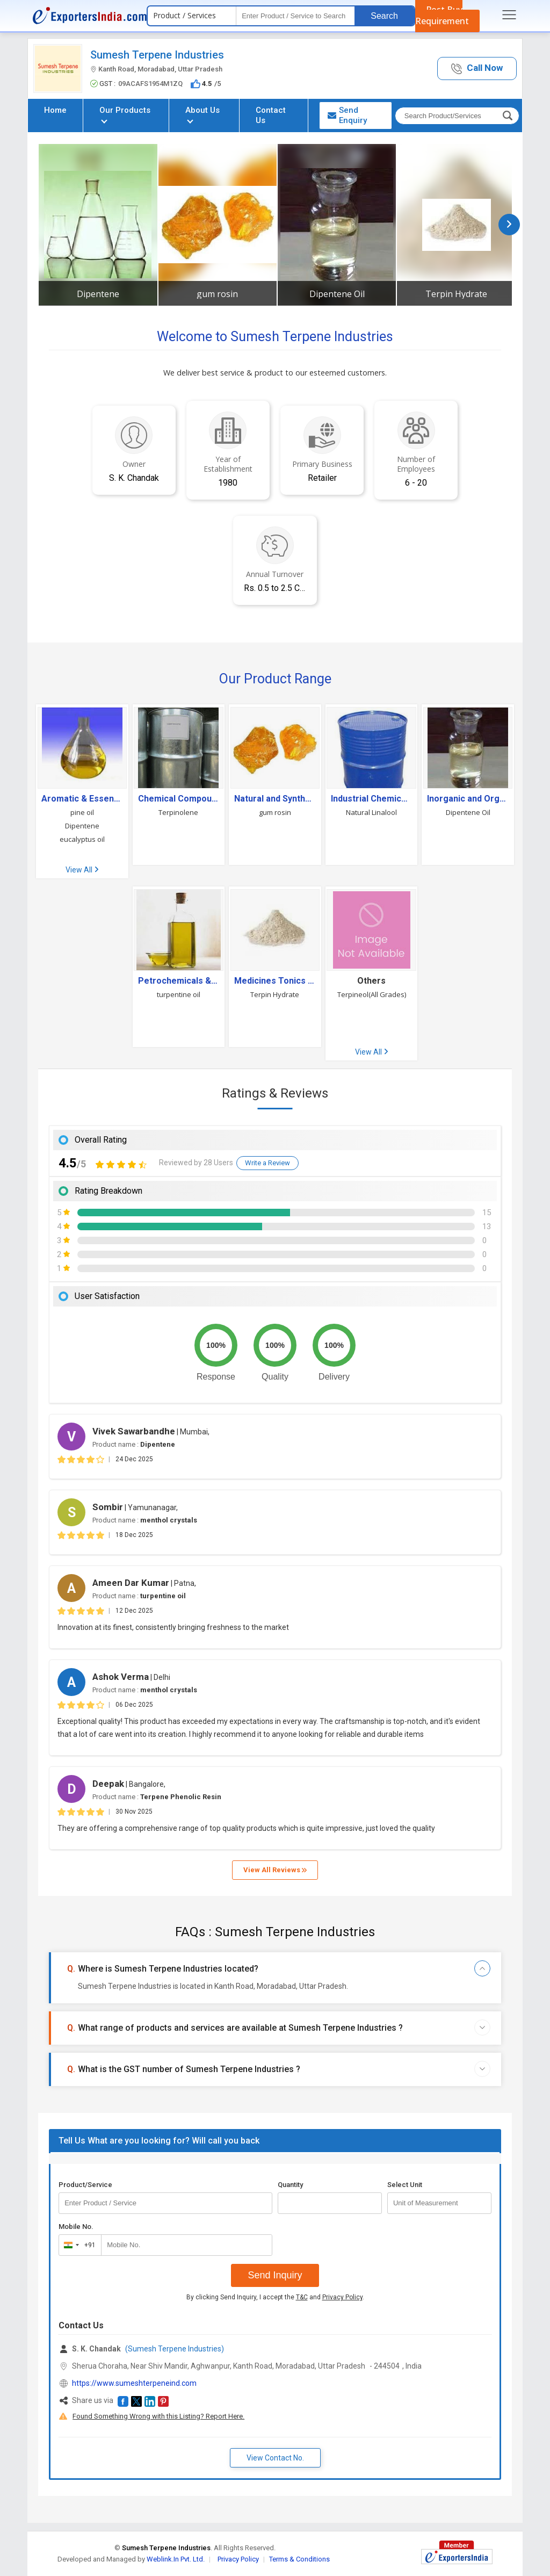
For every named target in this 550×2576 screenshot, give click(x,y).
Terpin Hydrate (456, 294)
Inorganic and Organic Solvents (468, 799)
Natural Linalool (371, 812)
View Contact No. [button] (275, 2458)
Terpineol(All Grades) (371, 994)
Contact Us (271, 115)
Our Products (124, 114)
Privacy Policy (342, 2297)
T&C (302, 2297)
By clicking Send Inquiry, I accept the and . (275, 2297)
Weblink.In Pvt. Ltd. (176, 2559)
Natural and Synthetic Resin (275, 799)
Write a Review (267, 1163)
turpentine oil (178, 994)
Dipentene (98, 294)
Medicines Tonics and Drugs (275, 981)
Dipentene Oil (337, 294)
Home (55, 110)
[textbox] (295, 16)
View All (82, 869)
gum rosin (217, 294)
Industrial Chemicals (371, 799)
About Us (202, 114)
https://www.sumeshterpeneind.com (134, 2383)
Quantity (290, 2185)
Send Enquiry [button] (347, 115)
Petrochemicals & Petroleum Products (179, 981)
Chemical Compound (179, 799)
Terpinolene (178, 812)
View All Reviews (275, 1870)
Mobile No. (76, 2227)
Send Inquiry (275, 2275)
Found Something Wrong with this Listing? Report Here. (158, 2416)
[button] (477, 68)
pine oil (82, 812)
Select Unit (404, 2185)
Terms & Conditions (299, 2559)
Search (384, 15)
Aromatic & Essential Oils (82, 799)
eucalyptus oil (82, 839)
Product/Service (85, 2185)
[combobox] (78, 2245)
